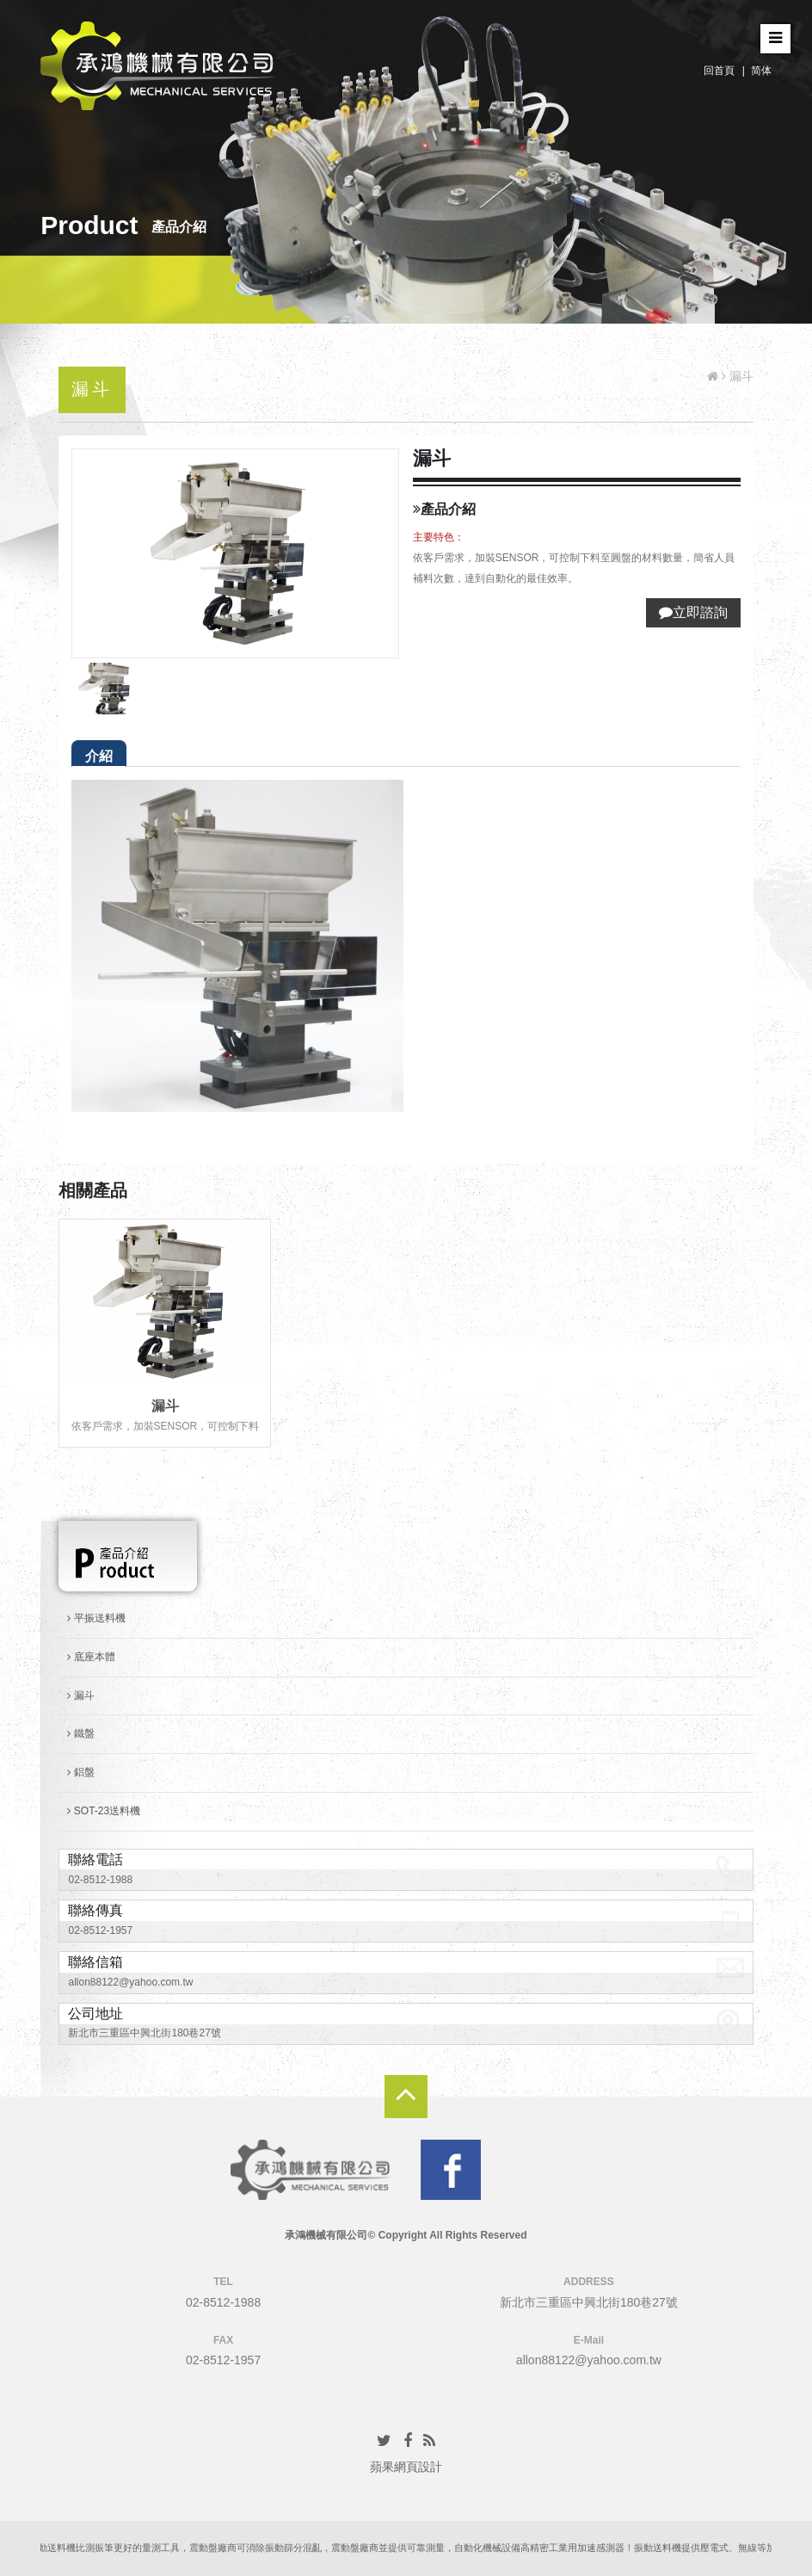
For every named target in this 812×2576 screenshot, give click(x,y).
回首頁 (719, 70)
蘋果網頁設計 (406, 2467)
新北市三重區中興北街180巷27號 (144, 2033)
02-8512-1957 (100, 1930)
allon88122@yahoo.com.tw (130, 1982)
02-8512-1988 (100, 1880)
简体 (761, 70)
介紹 (99, 756)
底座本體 (90, 1657)
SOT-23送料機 (103, 1811)
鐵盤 (80, 1733)
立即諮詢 (693, 612)
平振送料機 (96, 1618)
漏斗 (165, 1406)
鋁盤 (80, 1772)
